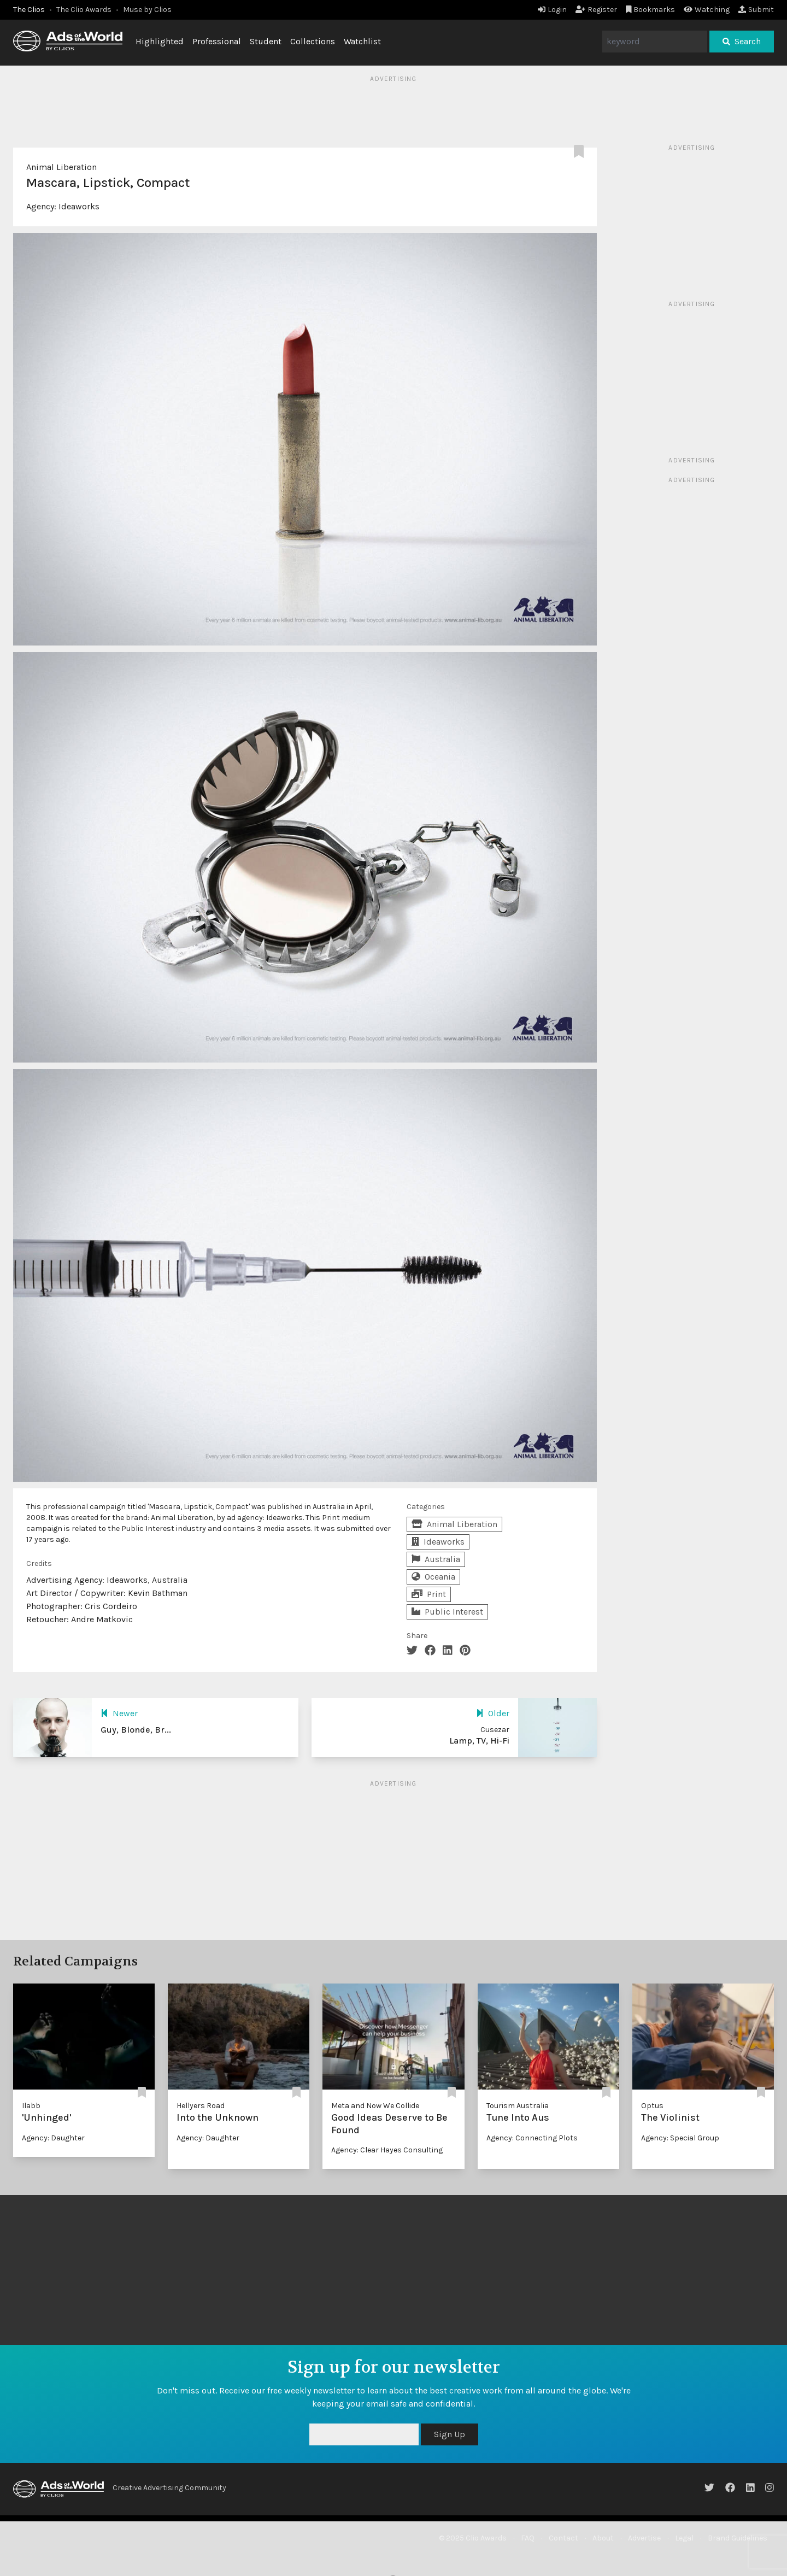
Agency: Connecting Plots (532, 2138)
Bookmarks (651, 9)
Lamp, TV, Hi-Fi (479, 1740)
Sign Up (449, 2434)
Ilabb (31, 2105)
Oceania (433, 1576)
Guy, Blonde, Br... (136, 1729)
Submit (756, 9)
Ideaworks (78, 206)
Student (265, 41)
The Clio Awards (83, 9)
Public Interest (447, 1611)
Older (492, 1713)
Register (596, 9)
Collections (312, 41)
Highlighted (160, 41)
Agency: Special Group (680, 2138)
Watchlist (362, 41)
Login (552, 9)
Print (429, 1594)
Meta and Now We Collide (375, 2105)
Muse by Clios (147, 9)
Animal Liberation (61, 167)
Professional (216, 41)
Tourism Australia (517, 2105)
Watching (707, 9)
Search (742, 41)
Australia (436, 1559)
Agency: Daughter (53, 2138)
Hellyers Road (201, 2105)
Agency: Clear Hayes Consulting (387, 2150)
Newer (119, 1713)
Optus (652, 2105)
